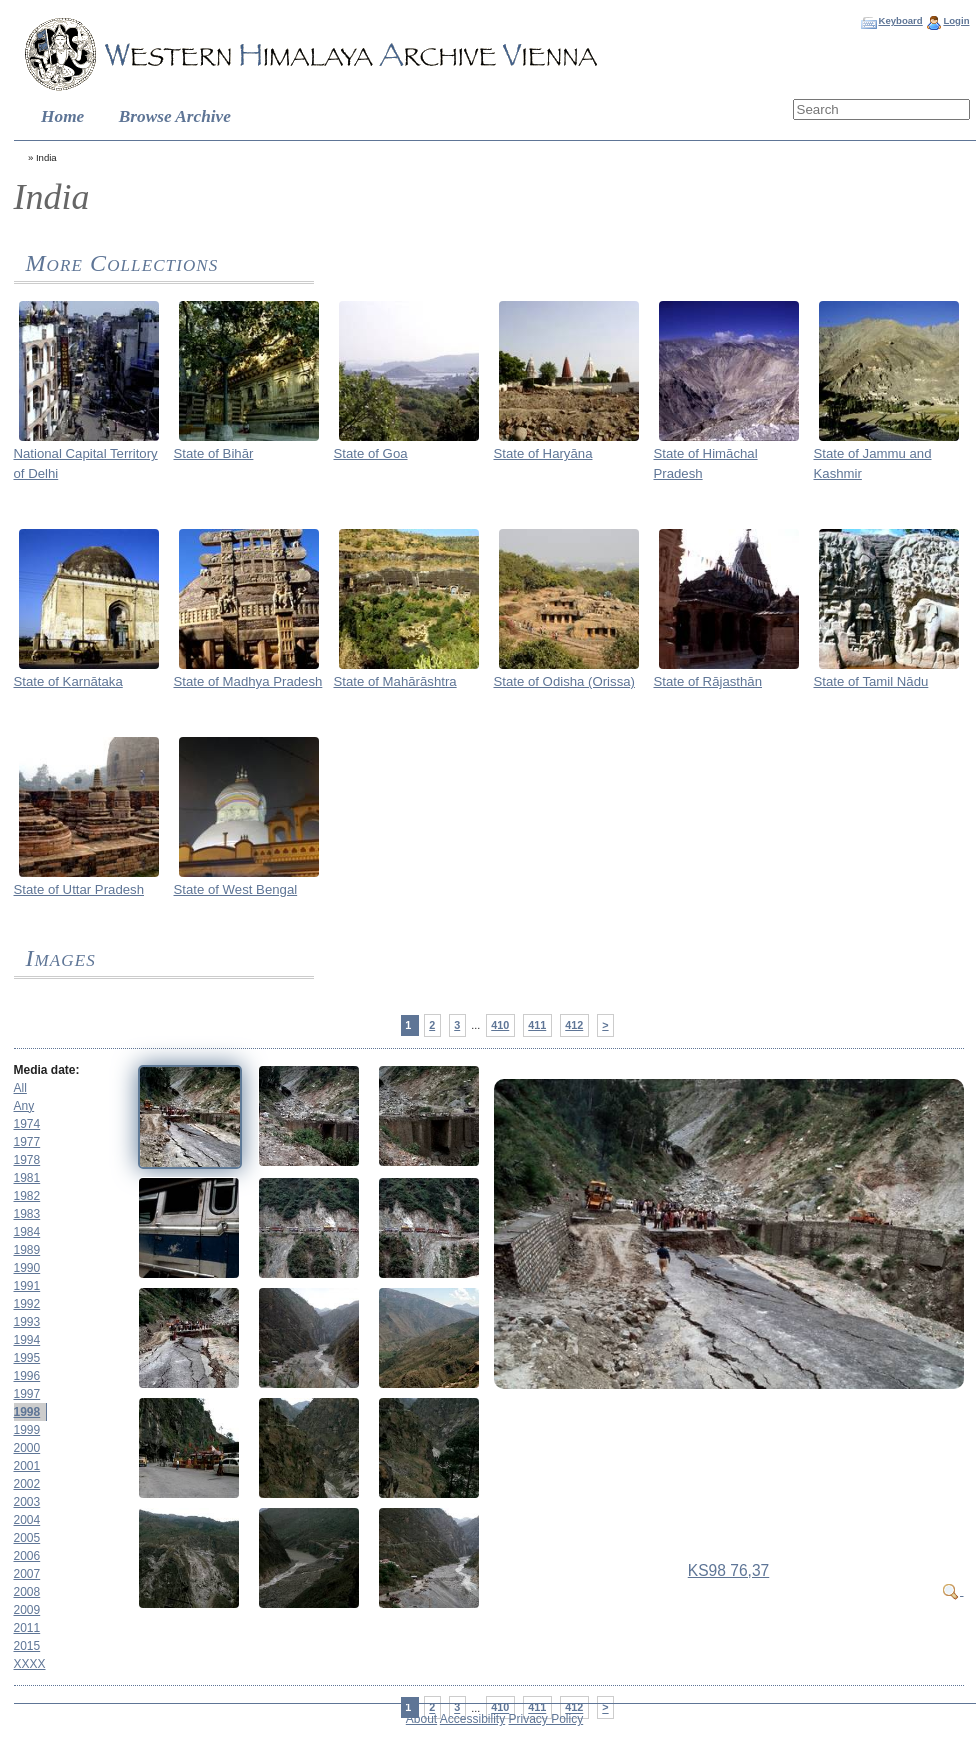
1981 (27, 1178)
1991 (27, 1286)
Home (62, 116)
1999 (27, 1430)
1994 (27, 1340)
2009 (27, 1610)
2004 (27, 1520)
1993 (27, 1322)
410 (500, 1025)
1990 (27, 1268)
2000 (27, 1448)
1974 (27, 1124)
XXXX (30, 1664)
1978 (27, 1160)
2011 (27, 1628)
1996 (27, 1376)
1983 (27, 1214)
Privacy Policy (546, 1719)
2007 (27, 1574)
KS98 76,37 (729, 1570)
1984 (27, 1232)
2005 (27, 1538)
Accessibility (472, 1719)
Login (956, 20)
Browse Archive (175, 116)
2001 (27, 1466)
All (20, 1088)
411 (537, 1025)
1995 (27, 1358)
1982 (27, 1196)
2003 (27, 1502)
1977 (27, 1142)
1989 (27, 1250)
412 (574, 1025)
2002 (27, 1484)
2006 (27, 1556)
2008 (27, 1592)
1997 (27, 1394)
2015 (27, 1646)
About (421, 1719)
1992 (27, 1304)
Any (24, 1106)
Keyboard (900, 20)
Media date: (47, 1070)
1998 (27, 1412)
